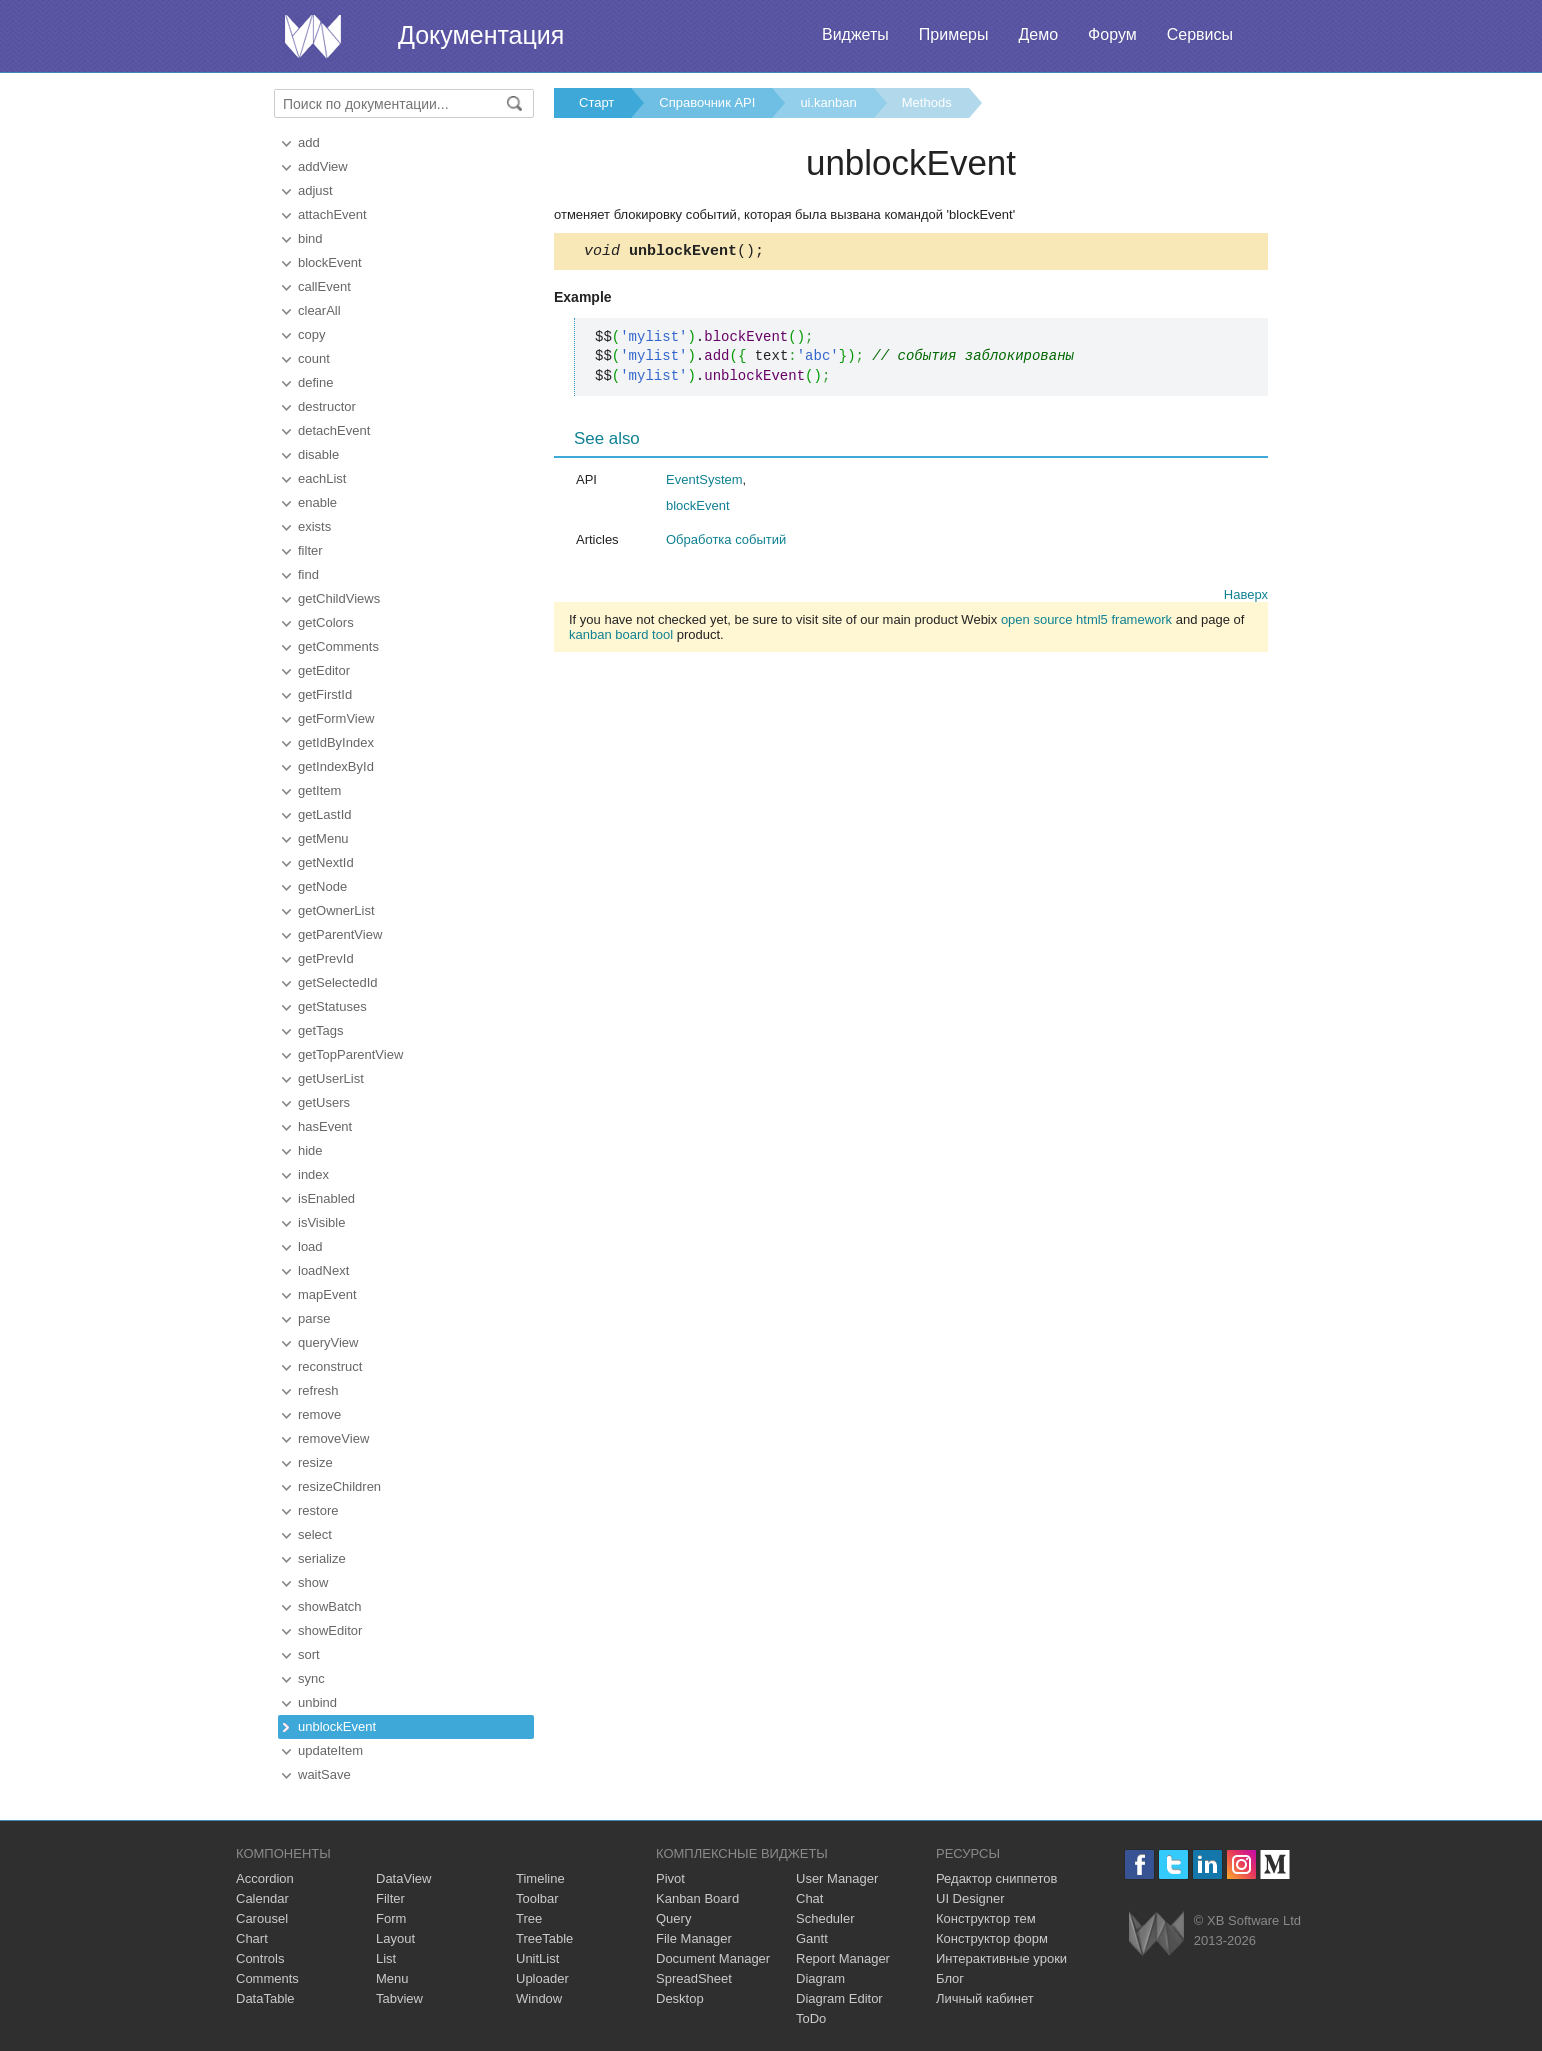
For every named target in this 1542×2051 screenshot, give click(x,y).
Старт (596, 102)
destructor (327, 406)
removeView (333, 1438)
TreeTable (544, 1938)
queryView (328, 1342)
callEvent (324, 286)
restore (318, 1510)
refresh (318, 1390)
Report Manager (843, 1958)
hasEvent (325, 1126)
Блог (950, 1978)
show (313, 1582)
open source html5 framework (1086, 622)
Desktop (680, 1998)
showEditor (330, 1630)
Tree (529, 1918)
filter (310, 550)
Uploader (542, 1978)
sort (309, 1654)
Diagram (820, 1978)
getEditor (324, 670)
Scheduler (825, 1918)
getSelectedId (338, 982)
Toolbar (537, 1898)
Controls (260, 1958)
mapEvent (327, 1294)
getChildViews (339, 598)
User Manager (837, 1878)
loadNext (323, 1270)
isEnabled (326, 1198)
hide (310, 1150)
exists (314, 526)
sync (311, 1678)
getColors (326, 622)
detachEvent (334, 430)
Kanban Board (697, 1898)
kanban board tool (621, 637)
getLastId (325, 814)
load (310, 1246)
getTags (321, 1030)
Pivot (670, 1878)
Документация (481, 35)
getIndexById (336, 766)
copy (311, 334)
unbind (317, 1702)
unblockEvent (337, 1726)
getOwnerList (336, 910)
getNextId (326, 862)
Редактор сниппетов (996, 1878)
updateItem (330, 1750)
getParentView (340, 934)
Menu (392, 1978)
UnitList (537, 1958)
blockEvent (330, 262)
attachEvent (332, 214)
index (313, 1174)
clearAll (319, 310)
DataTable (265, 1998)
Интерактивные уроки (1001, 1958)
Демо (1038, 34)
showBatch (330, 1606)
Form (391, 1918)
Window (539, 1998)
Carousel (262, 1918)
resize (315, 1462)
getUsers (324, 1102)
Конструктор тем (986, 1918)
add (309, 142)
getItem (319, 790)
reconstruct (330, 1366)
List (386, 1958)
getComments (338, 646)
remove (319, 1414)
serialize (322, 1558)
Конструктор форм (992, 1938)
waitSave (324, 1774)
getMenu (323, 838)
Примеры (954, 34)
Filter (390, 1898)
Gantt (812, 1938)
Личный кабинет (985, 1998)
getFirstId (325, 694)
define (315, 382)
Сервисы (1200, 34)
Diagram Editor (839, 1998)
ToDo (811, 2018)
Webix (1156, 1933)
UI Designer (970, 1898)
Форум (1112, 34)
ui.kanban (828, 102)
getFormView (336, 718)
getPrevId (326, 958)
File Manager (694, 1938)
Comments (267, 1978)
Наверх (1246, 597)
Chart (252, 1938)
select (315, 1534)
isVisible (321, 1222)
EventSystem (704, 482)
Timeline (540, 1878)
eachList (322, 478)
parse (314, 1318)
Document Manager (713, 1958)
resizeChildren (339, 1486)
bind (310, 238)
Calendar (262, 1898)
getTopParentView (350, 1054)
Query (673, 1918)
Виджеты (855, 34)
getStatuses (332, 1006)
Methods (927, 102)
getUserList (331, 1078)
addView (323, 166)
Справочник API (707, 102)
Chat (809, 1898)
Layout (395, 1938)
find (308, 574)
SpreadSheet (694, 1978)
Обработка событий (726, 542)
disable (318, 454)
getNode (322, 886)
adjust (315, 190)
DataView (403, 1878)
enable (317, 502)
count (314, 358)
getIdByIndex (336, 742)
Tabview (399, 1998)
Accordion (265, 1878)
